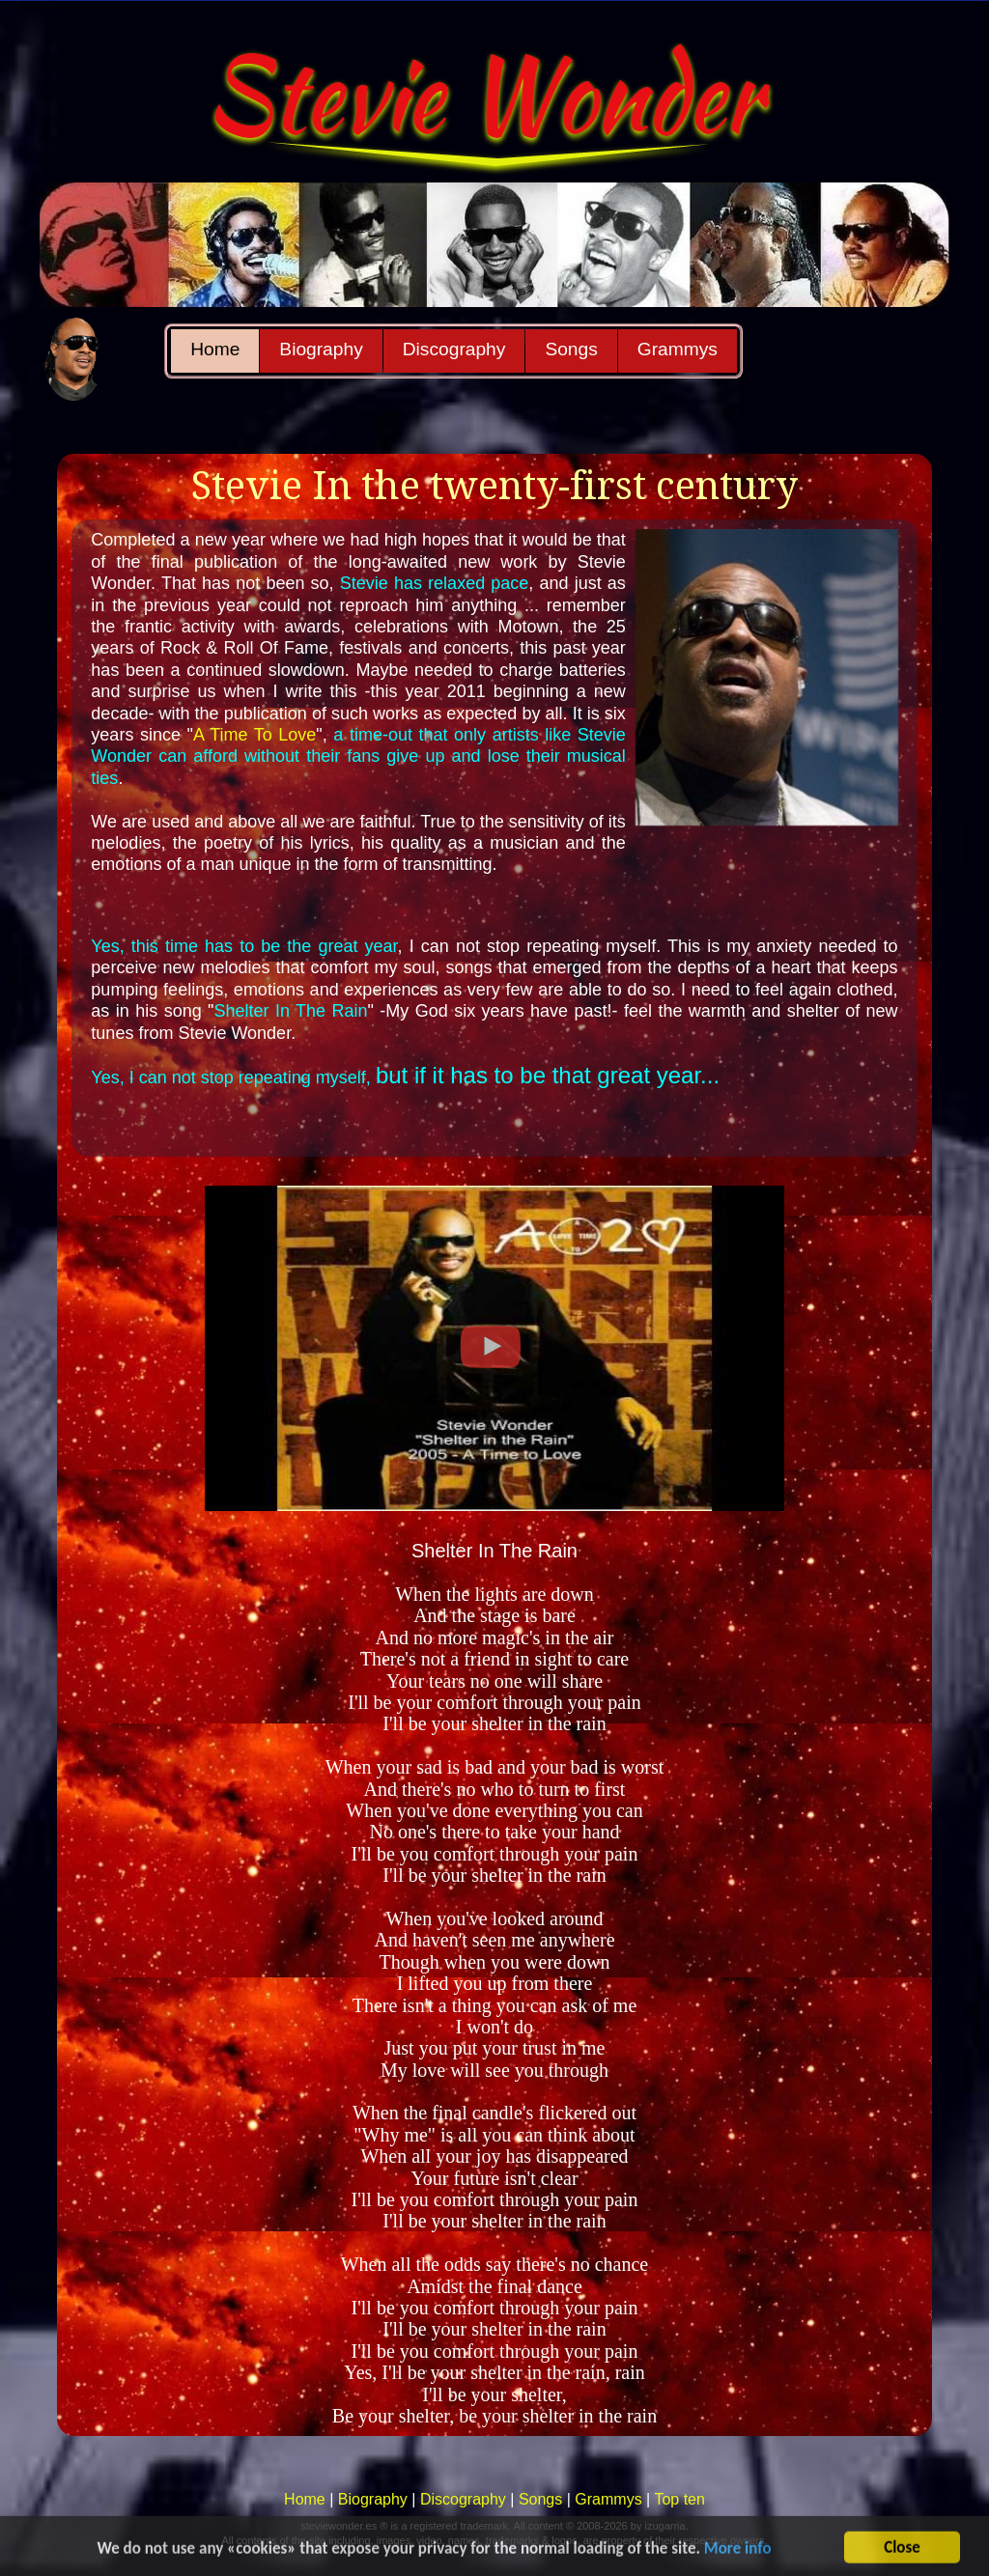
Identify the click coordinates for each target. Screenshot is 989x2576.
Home (215, 349)
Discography (454, 349)
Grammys (677, 349)
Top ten (679, 2499)
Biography (320, 349)
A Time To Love (254, 734)
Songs (571, 349)
